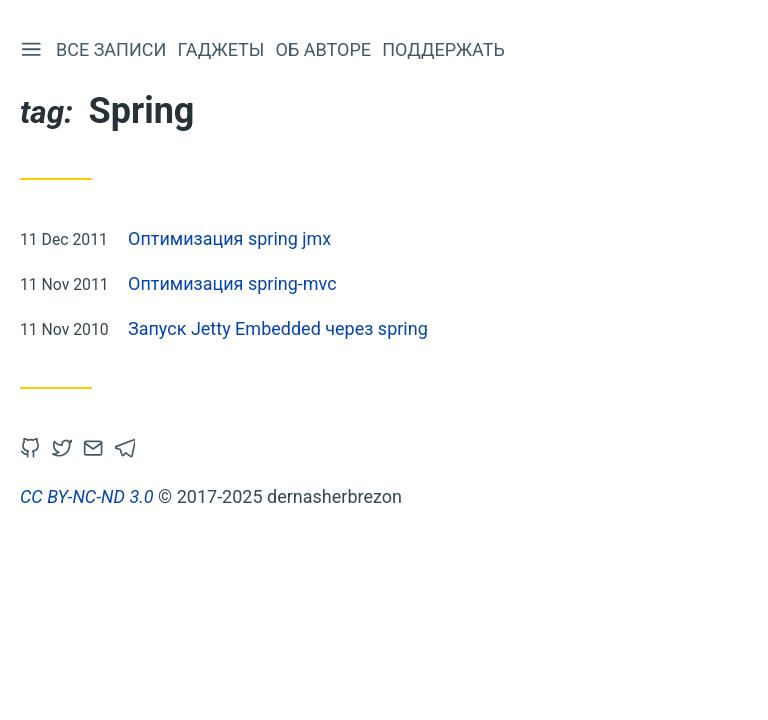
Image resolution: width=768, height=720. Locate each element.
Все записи (111, 49)
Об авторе (323, 49)
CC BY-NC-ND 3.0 (87, 496)
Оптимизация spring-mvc (232, 283)
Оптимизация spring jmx (229, 238)
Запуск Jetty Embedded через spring (278, 328)
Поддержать (443, 49)
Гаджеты (221, 49)
